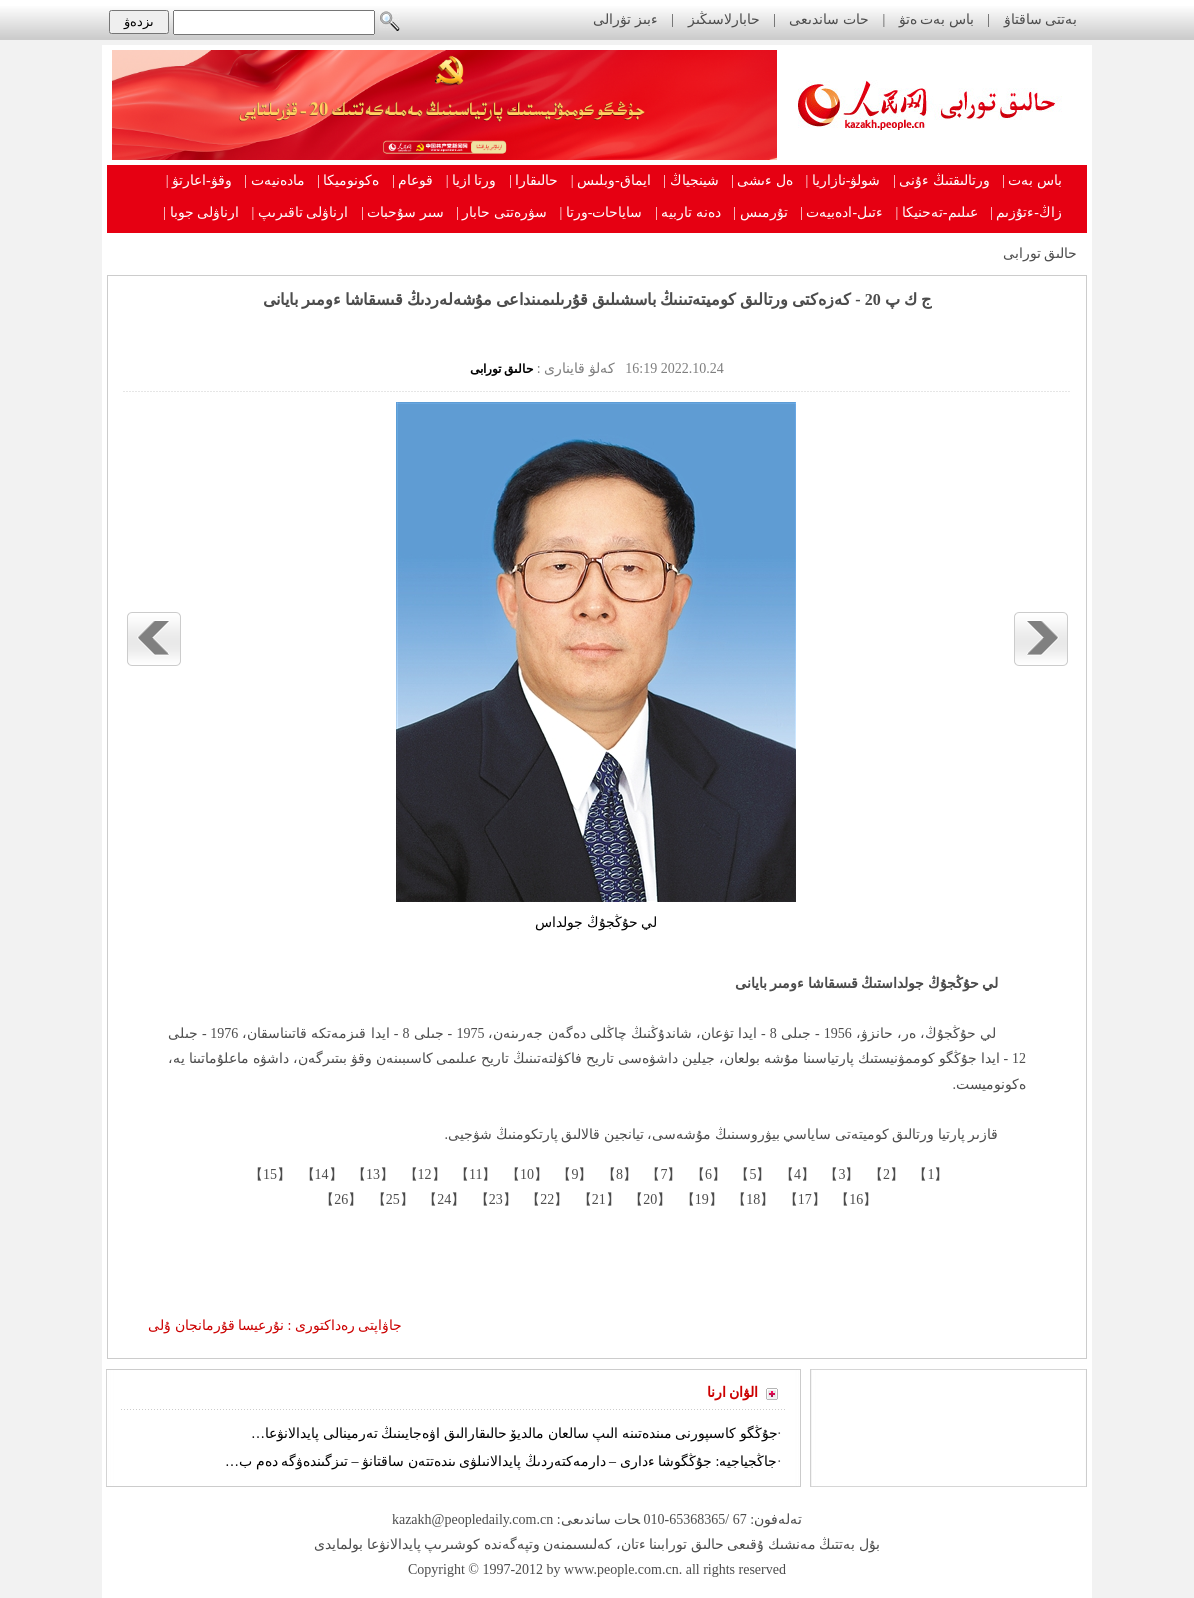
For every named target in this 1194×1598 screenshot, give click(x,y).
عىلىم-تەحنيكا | (937, 212)
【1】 (929, 1174)
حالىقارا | (533, 180)
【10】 (525, 1174)
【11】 (474, 1174)
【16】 (855, 1199)
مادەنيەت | (274, 180)
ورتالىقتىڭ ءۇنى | (941, 180)
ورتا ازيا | (471, 180)
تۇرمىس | (760, 212)
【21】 (597, 1199)
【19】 (700, 1199)
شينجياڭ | (690, 180)
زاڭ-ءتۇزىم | (1026, 212)
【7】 (662, 1174)
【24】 (443, 1199)
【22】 (546, 1199)
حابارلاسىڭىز (724, 19)
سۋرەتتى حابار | (501, 212)
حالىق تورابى (1040, 253)
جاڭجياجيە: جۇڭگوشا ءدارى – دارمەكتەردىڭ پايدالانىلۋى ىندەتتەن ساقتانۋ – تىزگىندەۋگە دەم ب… (501, 1461)
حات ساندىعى (829, 19)
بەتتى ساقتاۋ (1038, 19)
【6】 (706, 1174)
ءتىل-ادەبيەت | (841, 212)
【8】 (617, 1174)
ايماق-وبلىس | (611, 180)
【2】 (884, 1174)
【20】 (649, 1199)
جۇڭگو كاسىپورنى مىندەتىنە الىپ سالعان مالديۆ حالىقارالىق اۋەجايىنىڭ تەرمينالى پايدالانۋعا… (514, 1433)
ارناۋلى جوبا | (201, 212)
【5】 (751, 1174)
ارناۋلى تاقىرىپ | (300, 212)
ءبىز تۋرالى (625, 19)
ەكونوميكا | (348, 180)
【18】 (752, 1199)
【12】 (423, 1174)
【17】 (803, 1199)
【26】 (340, 1199)
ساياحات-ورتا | (601, 212)
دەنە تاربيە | (688, 212)
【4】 (795, 1174)
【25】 (391, 1199)
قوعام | (412, 180)
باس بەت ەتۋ (936, 19)
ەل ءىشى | (762, 180)
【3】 (840, 1174)
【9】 (573, 1174)
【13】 (372, 1174)
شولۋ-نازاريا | (842, 180)
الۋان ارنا (733, 1392)
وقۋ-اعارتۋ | (199, 180)
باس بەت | (1032, 180)
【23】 (494, 1199)
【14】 (320, 1174)
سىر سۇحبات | (402, 212)
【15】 (269, 1174)
